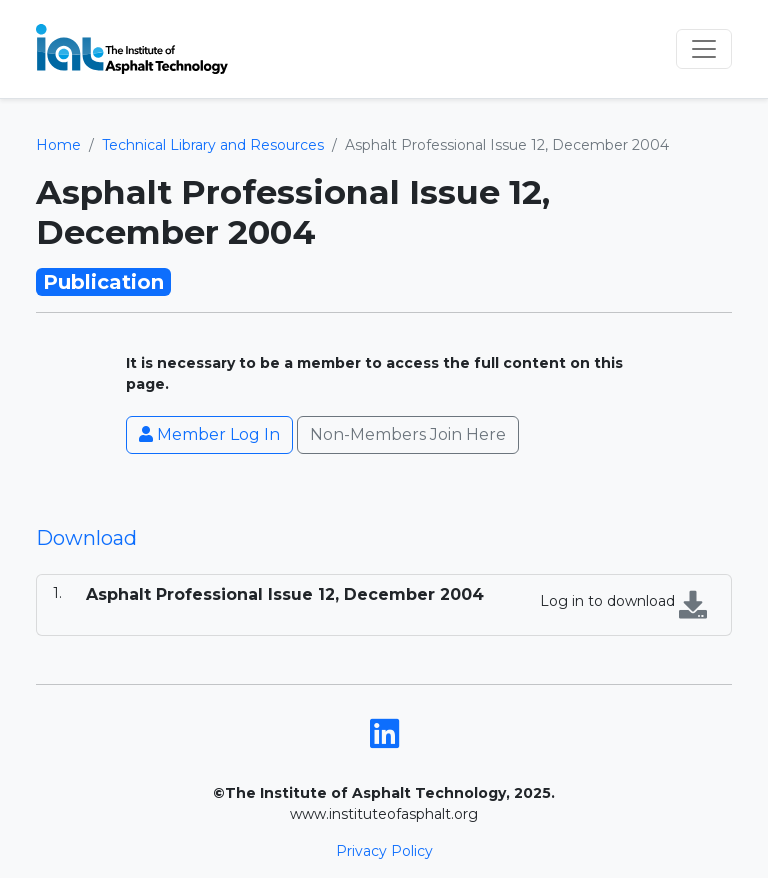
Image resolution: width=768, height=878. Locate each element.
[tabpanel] (384, 605)
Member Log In (209, 434)
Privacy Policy (384, 851)
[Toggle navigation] (704, 49)
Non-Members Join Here (408, 434)
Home (58, 145)
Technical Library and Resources (213, 145)
